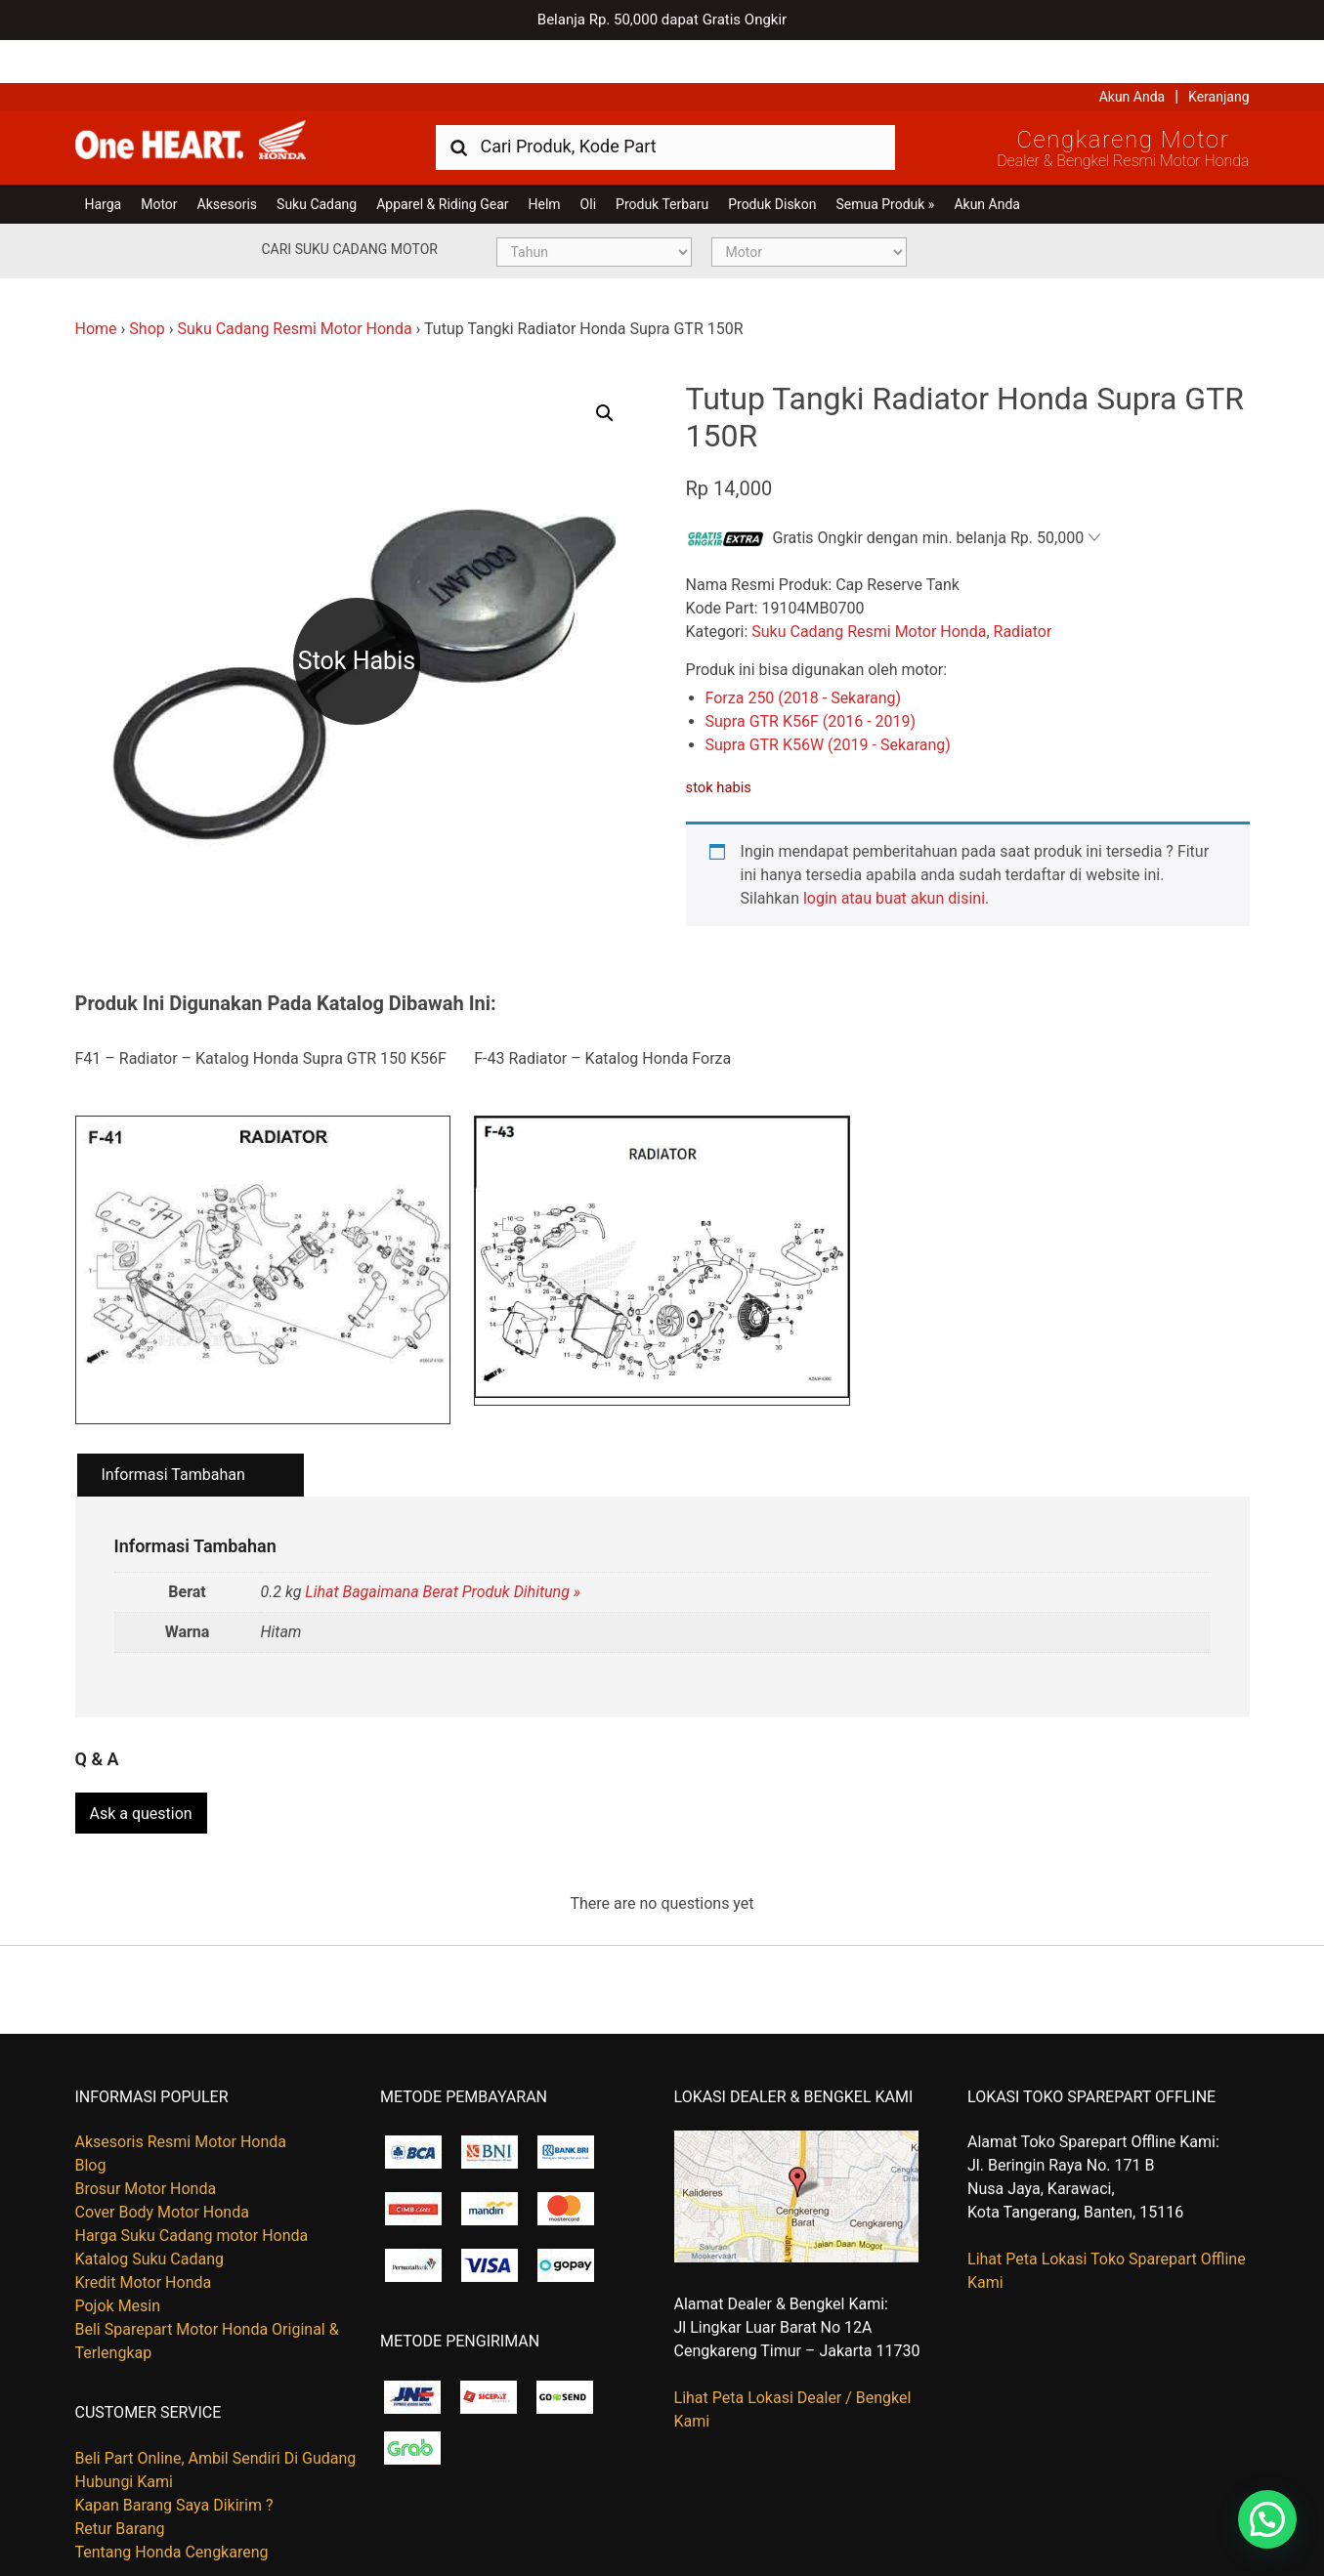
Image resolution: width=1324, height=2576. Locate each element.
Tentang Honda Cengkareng (172, 2501)
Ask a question (141, 1763)
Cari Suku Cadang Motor (350, 206)
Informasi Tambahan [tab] (173, 1431)
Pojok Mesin (118, 2256)
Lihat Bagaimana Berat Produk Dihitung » (442, 1550)
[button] (604, 370)
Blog (91, 2115)
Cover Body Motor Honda (162, 2162)
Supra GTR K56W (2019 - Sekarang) (828, 703)
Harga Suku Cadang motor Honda (192, 2185)
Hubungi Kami (124, 2431)
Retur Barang (120, 2478)
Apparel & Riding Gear (442, 161)
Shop (146, 285)
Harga (103, 161)
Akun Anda (1132, 54)
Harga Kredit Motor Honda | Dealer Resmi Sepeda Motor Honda (217, 102)
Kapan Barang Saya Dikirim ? (174, 2454)
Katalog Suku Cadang (150, 2209)
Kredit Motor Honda (143, 2232)
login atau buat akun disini (894, 856)
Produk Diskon (772, 161)
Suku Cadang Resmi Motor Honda (294, 285)
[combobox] (665, 103)
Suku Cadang (317, 161)
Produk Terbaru (662, 161)
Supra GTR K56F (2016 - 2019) (811, 679)
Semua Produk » (884, 161)
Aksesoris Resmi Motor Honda (181, 2092)
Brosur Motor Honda (146, 2139)
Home (96, 285)
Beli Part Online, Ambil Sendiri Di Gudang (216, 2407)
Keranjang (1218, 54)
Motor (159, 161)
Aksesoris (227, 161)
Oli (588, 161)
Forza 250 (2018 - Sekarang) (803, 656)
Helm (545, 161)
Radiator (1023, 589)
